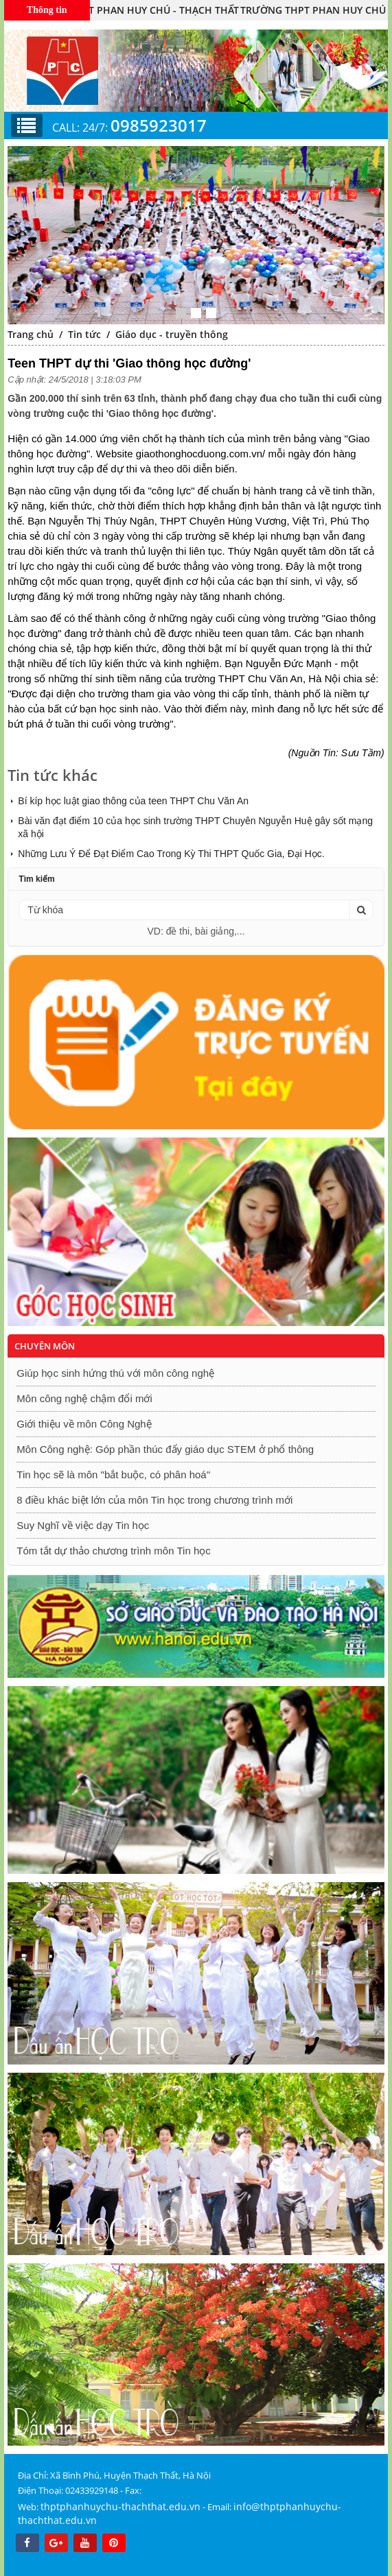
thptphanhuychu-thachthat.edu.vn (120, 2506)
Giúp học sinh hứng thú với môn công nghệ (115, 1373)
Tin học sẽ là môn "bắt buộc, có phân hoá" (113, 1474)
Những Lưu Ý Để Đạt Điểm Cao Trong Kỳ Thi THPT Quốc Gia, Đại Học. (171, 853)
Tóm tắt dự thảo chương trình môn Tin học (113, 1550)
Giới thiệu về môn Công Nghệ (83, 1424)
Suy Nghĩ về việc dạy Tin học (82, 1525)
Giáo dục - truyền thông (171, 334)
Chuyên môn (44, 1346)
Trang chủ (31, 334)
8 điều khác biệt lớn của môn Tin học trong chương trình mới (154, 1500)
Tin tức (84, 334)
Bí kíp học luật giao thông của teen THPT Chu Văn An (133, 800)
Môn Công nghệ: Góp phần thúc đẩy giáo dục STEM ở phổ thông (165, 1449)
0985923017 (159, 125)
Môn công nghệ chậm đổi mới (84, 1398)
